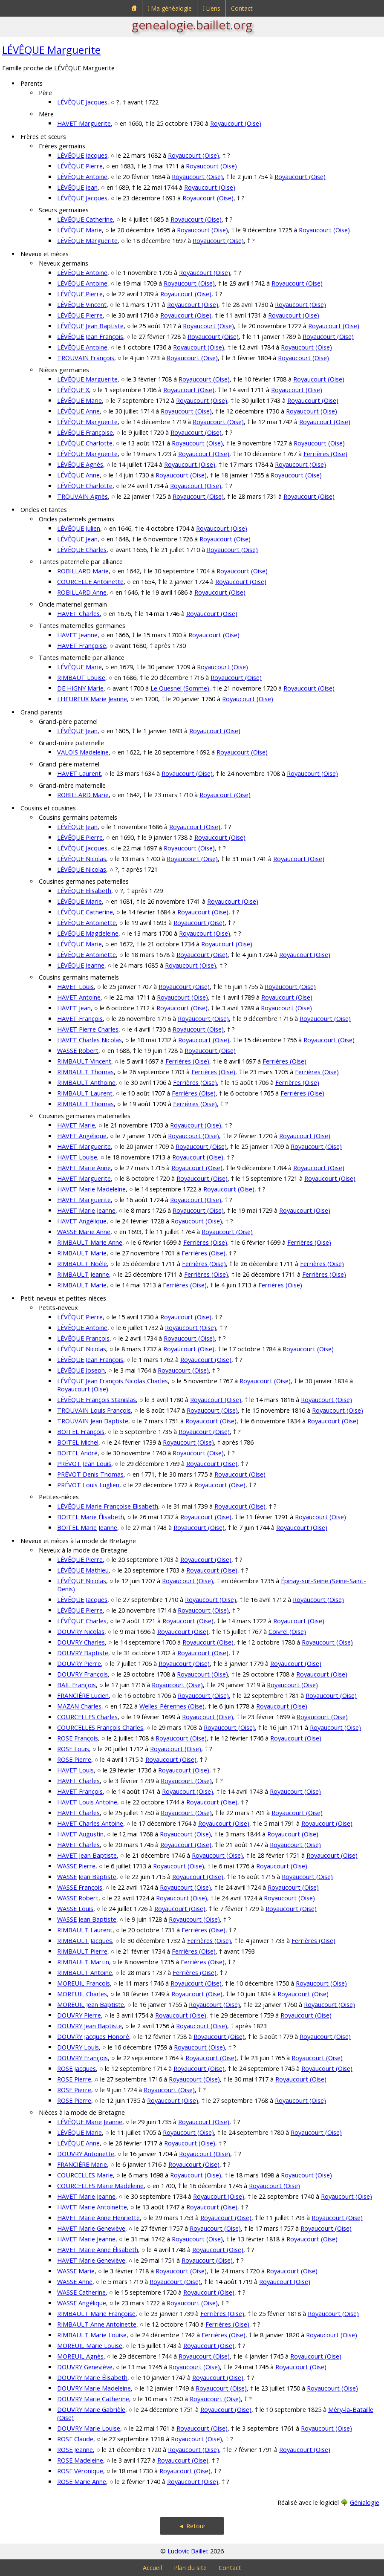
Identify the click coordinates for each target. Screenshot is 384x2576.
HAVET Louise (77, 1157)
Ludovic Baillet (187, 2551)
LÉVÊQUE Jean (77, 187)
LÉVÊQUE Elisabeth (84, 891)
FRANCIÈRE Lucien (83, 1695)
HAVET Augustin (80, 1834)
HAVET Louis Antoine (87, 1802)
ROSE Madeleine (80, 2460)
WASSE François (79, 1887)
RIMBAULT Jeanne (83, 1274)
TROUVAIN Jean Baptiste (92, 1421)
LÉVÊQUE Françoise (85, 432)
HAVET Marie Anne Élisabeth (97, 2250)
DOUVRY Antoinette (85, 2154)
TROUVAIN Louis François (94, 1410)
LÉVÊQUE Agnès (80, 464)
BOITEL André (77, 1453)
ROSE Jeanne (75, 2450)
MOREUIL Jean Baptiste (90, 2005)
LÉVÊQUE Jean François (90, 336)
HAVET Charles (78, 614)
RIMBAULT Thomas (85, 1072)
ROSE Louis (73, 1749)
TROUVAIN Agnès (82, 496)
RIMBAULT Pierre (82, 1951)
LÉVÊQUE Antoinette (86, 923)
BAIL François (76, 1685)
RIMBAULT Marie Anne (89, 1242)
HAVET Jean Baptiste (87, 1855)
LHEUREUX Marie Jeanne (92, 699)
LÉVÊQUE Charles (82, 550)
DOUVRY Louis (78, 2047)
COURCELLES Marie (85, 2175)
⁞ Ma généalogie (169, 8)
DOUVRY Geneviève (85, 2367)
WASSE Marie (76, 2271)
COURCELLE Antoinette (90, 582)
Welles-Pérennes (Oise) (172, 1706)
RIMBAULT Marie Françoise (96, 2314)
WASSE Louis (75, 1909)
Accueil (152, 2568)
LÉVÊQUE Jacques (82, 102)
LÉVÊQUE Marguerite (51, 50)
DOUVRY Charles (81, 1642)
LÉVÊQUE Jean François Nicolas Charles (112, 1381)
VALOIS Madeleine (83, 752)
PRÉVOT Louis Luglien (88, 1485)
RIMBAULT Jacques (84, 1941)
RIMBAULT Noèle (82, 1264)
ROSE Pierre (74, 1759)
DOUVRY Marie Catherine (93, 2399)
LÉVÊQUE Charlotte (85, 443)
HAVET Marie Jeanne (86, 1210)
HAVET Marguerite (84, 123)
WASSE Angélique (81, 2303)
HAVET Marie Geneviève (91, 2228)
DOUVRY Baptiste (82, 1653)
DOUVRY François (82, 1674)
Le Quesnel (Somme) (179, 688)
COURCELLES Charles (87, 1717)
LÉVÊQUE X (73, 390)
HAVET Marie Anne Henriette (98, 2218)
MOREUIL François (83, 1983)
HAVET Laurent (79, 773)
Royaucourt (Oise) (235, 123)
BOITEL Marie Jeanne (87, 1528)
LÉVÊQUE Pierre (80, 166)
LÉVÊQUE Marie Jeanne (89, 2122)
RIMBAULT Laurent (85, 1093)
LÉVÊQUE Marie (79, 230)
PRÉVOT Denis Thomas (90, 1474)
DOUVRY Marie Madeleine (94, 2388)
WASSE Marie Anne (83, 1232)
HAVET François (80, 1019)
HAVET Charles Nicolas (89, 1040)
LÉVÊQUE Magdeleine (87, 933)
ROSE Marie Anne (81, 2482)
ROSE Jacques (76, 2068)
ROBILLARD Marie (83, 571)
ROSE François (77, 1738)
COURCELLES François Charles (100, 1727)
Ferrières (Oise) (325, 454)
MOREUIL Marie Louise (89, 2346)
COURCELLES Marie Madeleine (100, 2186)
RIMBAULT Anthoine (86, 1082)
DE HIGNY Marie (80, 688)
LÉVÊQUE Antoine (82, 177)
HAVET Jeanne (77, 635)
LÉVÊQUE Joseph (81, 1370)
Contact (242, 8)
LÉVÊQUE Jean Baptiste (90, 326)
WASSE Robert (77, 1051)
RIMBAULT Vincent (84, 1061)
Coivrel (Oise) (287, 1632)
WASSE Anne (74, 2282)
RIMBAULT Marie (82, 1253)
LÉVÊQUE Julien (78, 528)
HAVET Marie (76, 1125)
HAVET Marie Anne (84, 1168)
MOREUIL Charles (82, 1994)
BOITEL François (80, 1432)
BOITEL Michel (77, 1442)
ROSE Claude (75, 2439)
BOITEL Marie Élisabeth (90, 1517)
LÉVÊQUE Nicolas (81, 859)
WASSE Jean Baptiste (86, 1877)
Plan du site (190, 2568)
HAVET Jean (74, 1008)
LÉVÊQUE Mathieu (83, 1570)
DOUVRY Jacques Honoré (93, 2036)
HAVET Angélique (82, 1136)
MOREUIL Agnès (80, 2356)
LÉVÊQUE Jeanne (80, 965)
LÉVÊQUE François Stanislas (96, 1400)
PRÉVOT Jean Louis (84, 1464)
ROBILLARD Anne (82, 592)
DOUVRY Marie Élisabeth (92, 2378)
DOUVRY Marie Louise (88, 2428)
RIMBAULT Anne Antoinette (96, 2324)
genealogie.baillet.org (192, 25)
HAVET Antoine (79, 997)
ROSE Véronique (80, 2471)
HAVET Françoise (81, 646)
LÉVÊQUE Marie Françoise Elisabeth (107, 1506)
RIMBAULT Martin (83, 1962)
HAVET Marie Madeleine (91, 1189)
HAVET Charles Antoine (90, 1823)
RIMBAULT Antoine (84, 1973)
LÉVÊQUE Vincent (82, 305)
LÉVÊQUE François (83, 1338)
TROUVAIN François (85, 358)
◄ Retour (191, 2526)
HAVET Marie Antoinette (92, 2207)
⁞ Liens (211, 8)
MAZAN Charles (79, 1706)
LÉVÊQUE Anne (78, 411)
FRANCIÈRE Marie (82, 2164)
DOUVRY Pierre (79, 1664)
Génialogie (364, 2502)
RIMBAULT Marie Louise (92, 2335)
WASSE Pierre (76, 1866)
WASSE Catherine (81, 2292)
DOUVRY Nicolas (80, 1632)
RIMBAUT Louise (81, 678)
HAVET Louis (75, 987)
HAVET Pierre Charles (87, 1029)
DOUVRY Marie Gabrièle (91, 2409)
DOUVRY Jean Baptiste (89, 2026)
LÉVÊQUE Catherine (85, 219)
